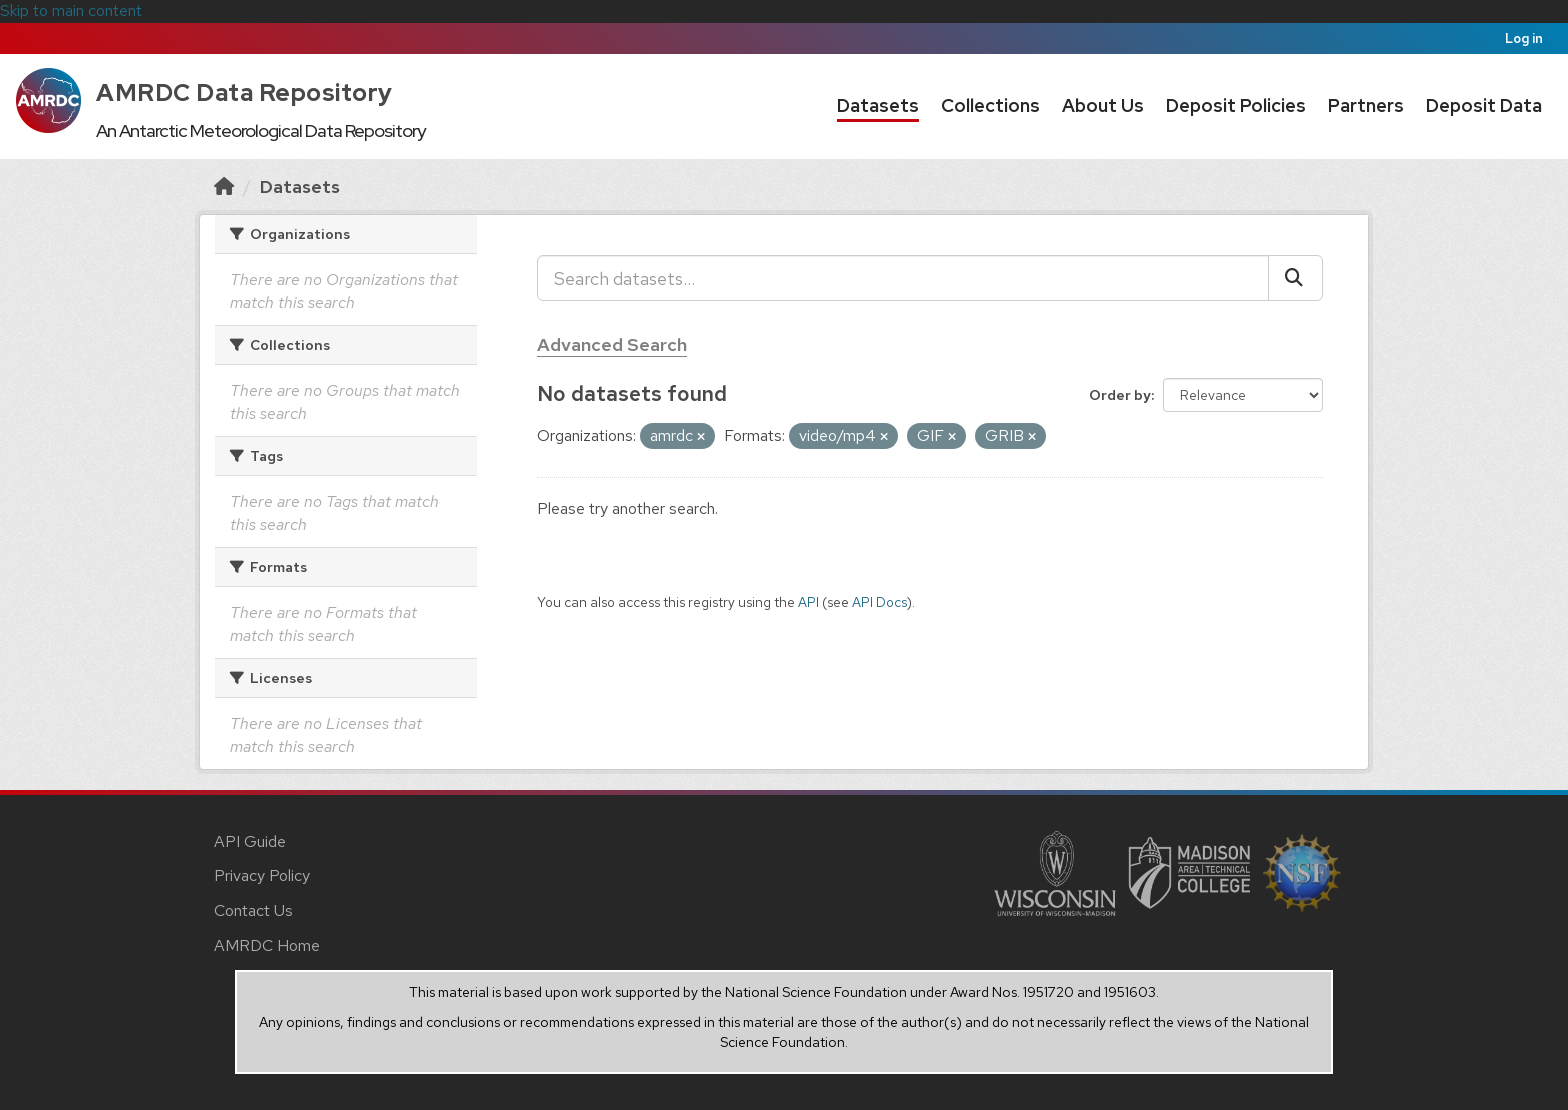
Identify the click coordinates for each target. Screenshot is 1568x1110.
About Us (1103, 105)
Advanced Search (612, 344)
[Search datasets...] (903, 278)
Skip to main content (71, 10)
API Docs (879, 602)
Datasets (878, 105)
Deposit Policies (1236, 105)
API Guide (250, 841)
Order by (1120, 395)
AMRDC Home (267, 945)
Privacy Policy (262, 875)
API (808, 602)
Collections (990, 105)
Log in (1524, 38)
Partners (1366, 105)
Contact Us (253, 910)
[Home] (224, 186)
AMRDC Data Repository (244, 92)
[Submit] (1295, 278)
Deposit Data (1484, 105)
